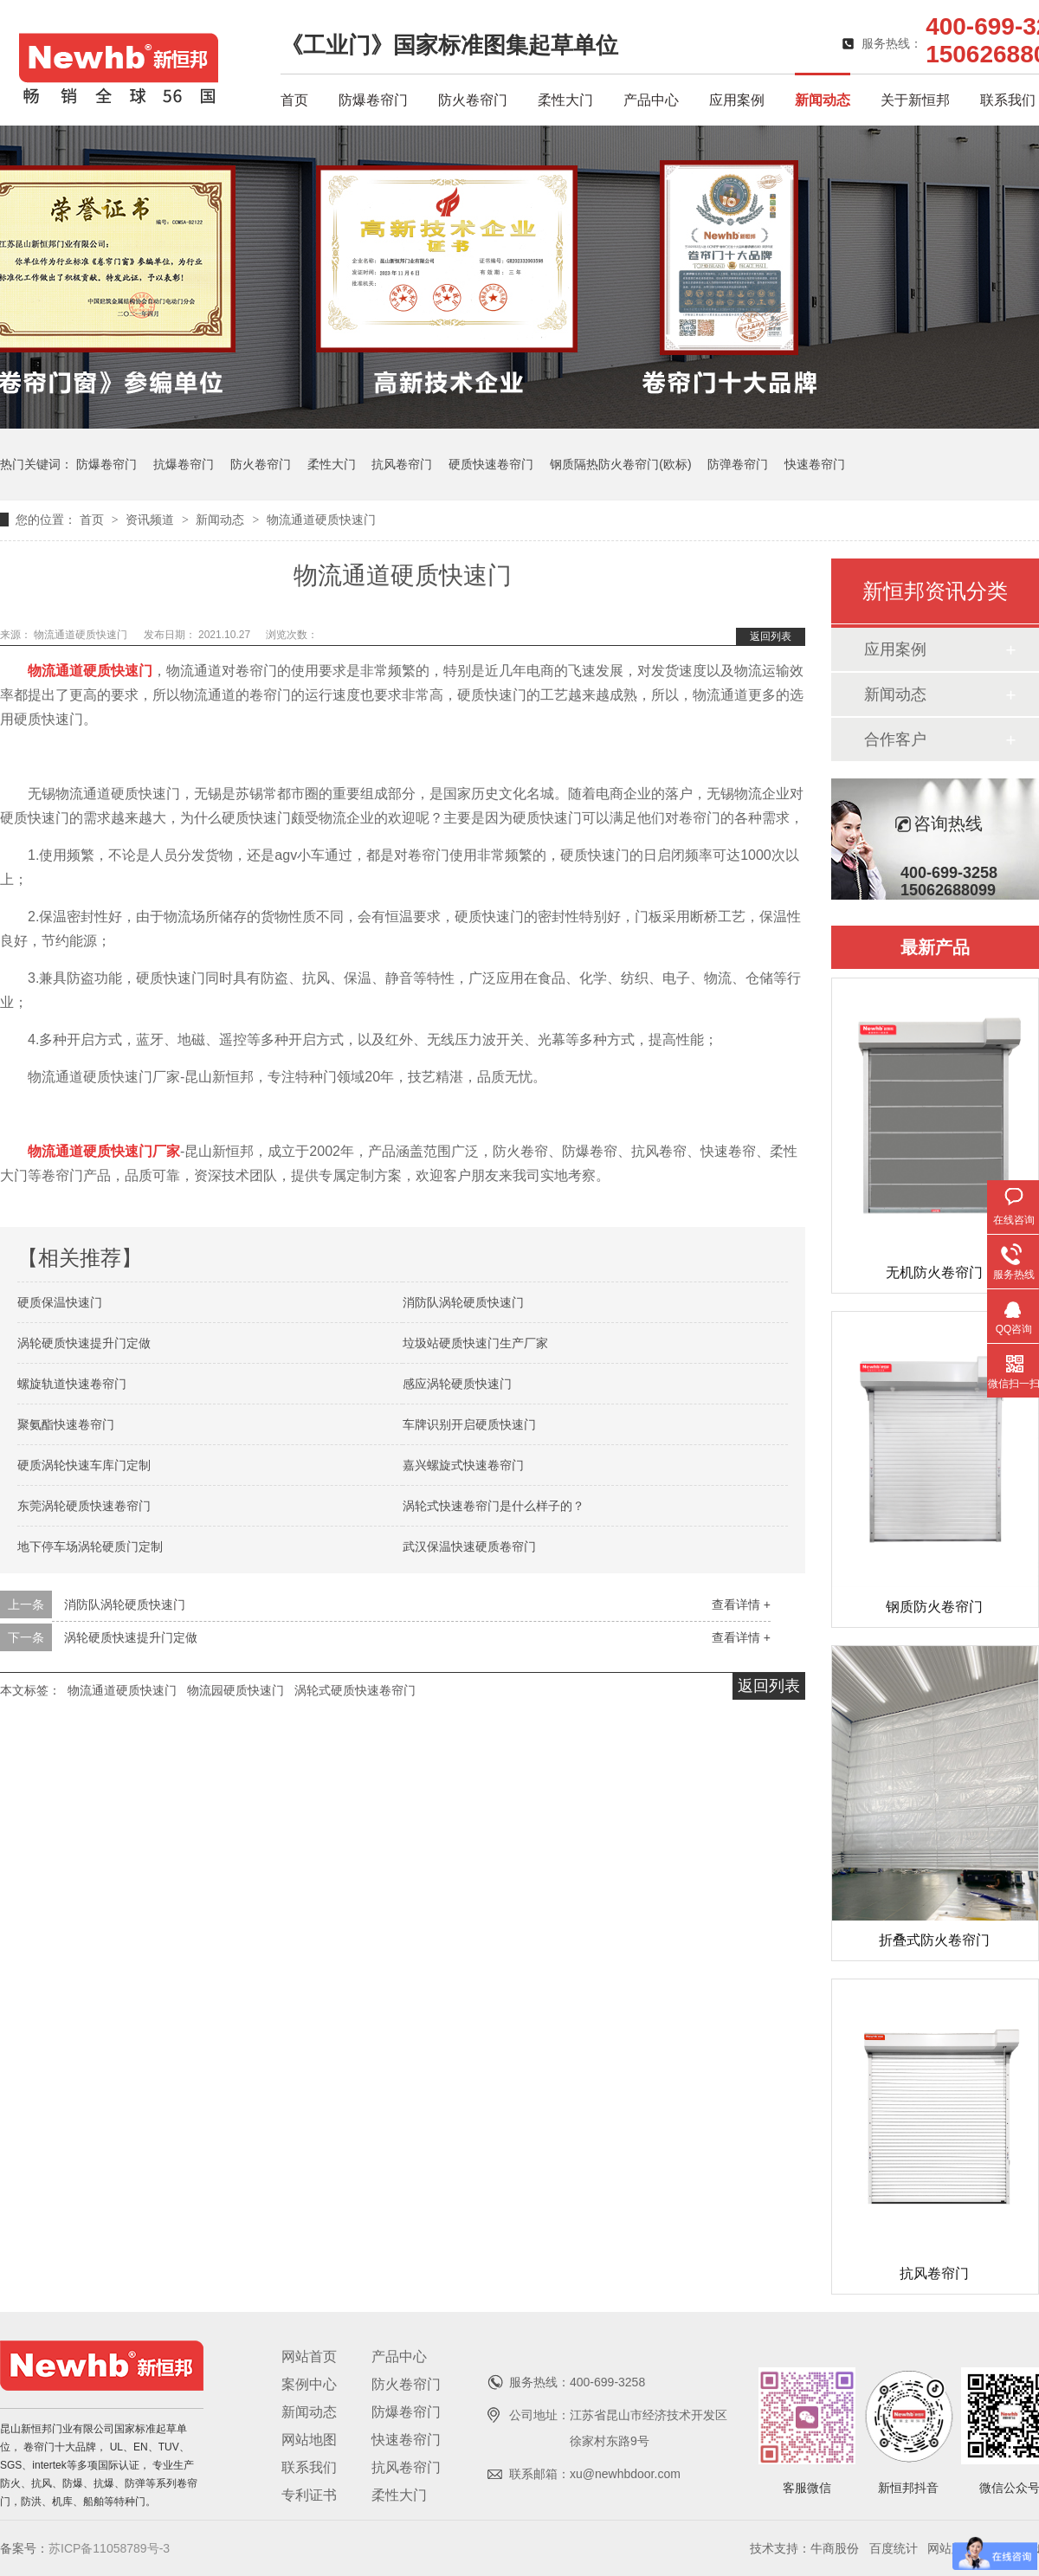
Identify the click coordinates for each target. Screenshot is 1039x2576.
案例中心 (309, 2384)
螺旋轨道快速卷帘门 (71, 1384)
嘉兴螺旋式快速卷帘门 (463, 1465)
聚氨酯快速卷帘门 (65, 1424)
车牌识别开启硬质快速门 (469, 1424)
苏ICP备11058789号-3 (109, 2548)
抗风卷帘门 (401, 464)
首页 (294, 100)
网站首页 (309, 2356)
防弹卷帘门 (737, 464)
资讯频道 (151, 519)
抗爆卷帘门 (183, 464)
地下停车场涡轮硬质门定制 (90, 1546)
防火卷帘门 (472, 100)
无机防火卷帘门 (934, 1272)
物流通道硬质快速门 (321, 519)
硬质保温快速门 (59, 1302)
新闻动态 (822, 100)
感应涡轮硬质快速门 (457, 1384)
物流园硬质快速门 (235, 1690)
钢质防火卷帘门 (934, 1606)
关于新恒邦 (915, 100)
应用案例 (737, 100)
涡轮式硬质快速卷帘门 (355, 1690)
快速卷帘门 (814, 464)
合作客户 (895, 739)
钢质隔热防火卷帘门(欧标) (620, 464)
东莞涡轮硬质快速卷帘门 (84, 1506)
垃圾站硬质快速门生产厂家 (475, 1343)
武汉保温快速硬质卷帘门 (469, 1546)
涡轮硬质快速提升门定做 (84, 1343)
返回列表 (770, 636)
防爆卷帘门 (373, 100)
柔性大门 (565, 100)
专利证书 (309, 2495)
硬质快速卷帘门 (491, 464)
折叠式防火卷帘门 (934, 1940)
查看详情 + (741, 1604)
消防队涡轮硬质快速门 (463, 1302)
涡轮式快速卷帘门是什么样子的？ (493, 1506)
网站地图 (309, 2439)
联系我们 (1008, 100)
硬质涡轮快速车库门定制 (84, 1465)
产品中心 (651, 100)
